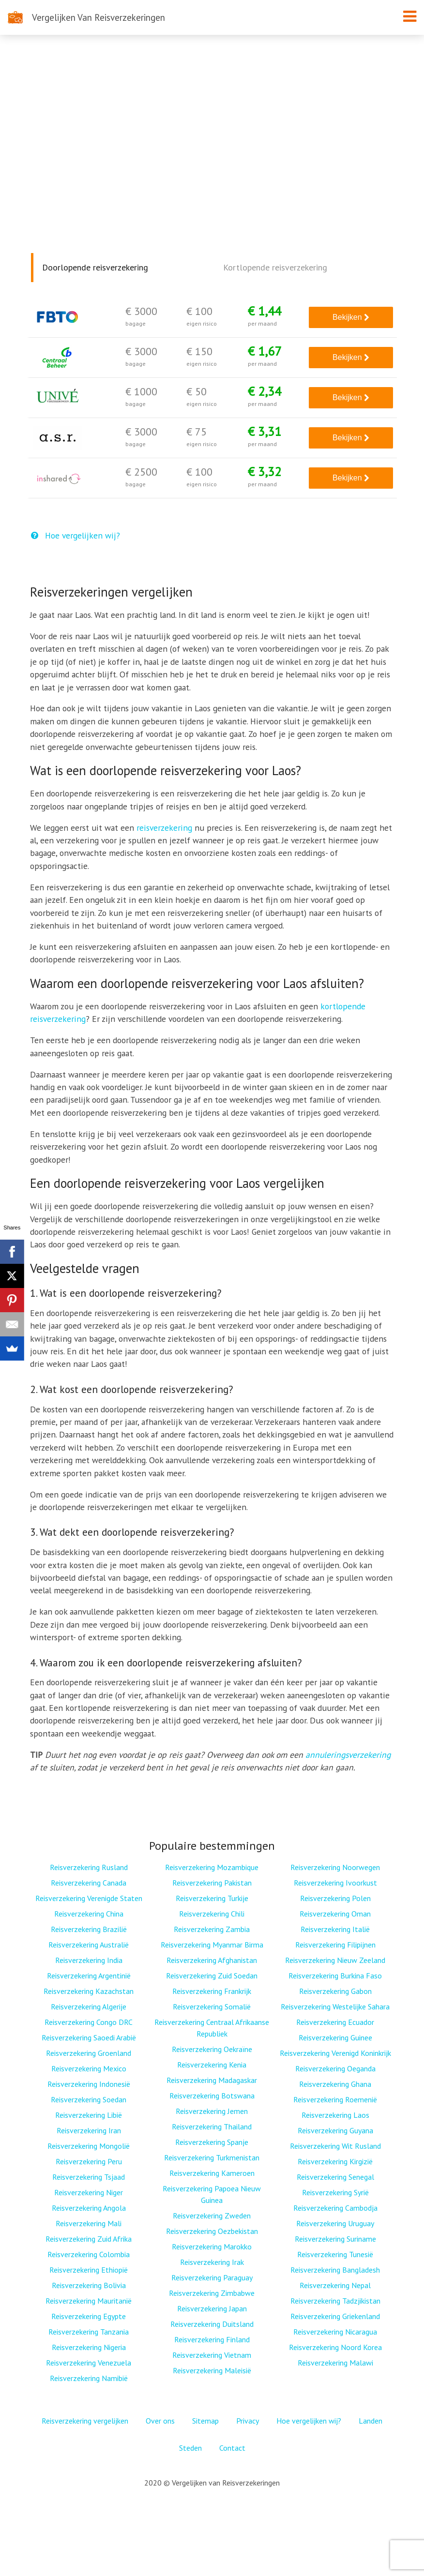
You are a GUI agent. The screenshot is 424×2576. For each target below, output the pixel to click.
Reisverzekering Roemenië (335, 2099)
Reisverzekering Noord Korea (335, 2347)
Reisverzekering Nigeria (89, 2347)
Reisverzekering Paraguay (212, 2277)
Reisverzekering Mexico (88, 2068)
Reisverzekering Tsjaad (88, 2177)
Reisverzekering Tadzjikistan (335, 2301)
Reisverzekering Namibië (89, 2378)
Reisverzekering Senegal (335, 2177)
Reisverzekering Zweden (212, 2215)
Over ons (160, 2421)
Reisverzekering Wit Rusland (335, 2146)
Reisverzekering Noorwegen (335, 1867)
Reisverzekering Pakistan (212, 1882)
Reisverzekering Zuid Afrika (88, 2239)
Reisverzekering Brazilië (89, 1929)
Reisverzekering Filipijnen (335, 1944)
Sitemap (205, 2421)
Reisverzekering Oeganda (335, 2068)
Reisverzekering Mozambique (211, 1867)
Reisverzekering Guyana (335, 2130)
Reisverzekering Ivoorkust (335, 1882)
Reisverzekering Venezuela (88, 2362)
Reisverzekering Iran (89, 2130)
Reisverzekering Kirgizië (335, 2161)
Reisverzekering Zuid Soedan (211, 1975)
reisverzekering (164, 827)
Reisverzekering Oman (335, 1913)
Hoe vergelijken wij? (75, 535)
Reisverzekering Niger (88, 2192)
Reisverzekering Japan (212, 2308)
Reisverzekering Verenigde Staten (88, 1898)
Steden (190, 2448)
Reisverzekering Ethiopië (88, 2270)
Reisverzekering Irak (212, 2262)
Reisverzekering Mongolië (88, 2146)
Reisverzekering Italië (335, 1929)
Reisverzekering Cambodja (335, 2208)
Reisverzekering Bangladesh (335, 2270)
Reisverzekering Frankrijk (211, 1991)
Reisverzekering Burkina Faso (335, 1975)
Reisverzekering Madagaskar (212, 2080)
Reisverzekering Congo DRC (89, 2022)
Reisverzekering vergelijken (85, 2421)
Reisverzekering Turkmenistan (211, 2157)
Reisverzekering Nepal (335, 2285)
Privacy (247, 2421)
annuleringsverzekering (348, 1754)
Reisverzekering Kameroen (212, 2173)
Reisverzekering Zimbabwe (212, 2293)
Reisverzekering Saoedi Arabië (89, 2037)
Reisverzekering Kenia (211, 2064)
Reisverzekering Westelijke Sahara (335, 2006)
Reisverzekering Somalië (212, 2006)
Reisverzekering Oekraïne (212, 2049)
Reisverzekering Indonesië (88, 2084)
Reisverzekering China (88, 1913)
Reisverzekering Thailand (212, 2126)
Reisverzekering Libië (88, 2115)
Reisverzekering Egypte (88, 2316)
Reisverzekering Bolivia (89, 2285)
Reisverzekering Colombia (88, 2254)
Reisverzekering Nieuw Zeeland (335, 1960)
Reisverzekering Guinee (335, 2037)
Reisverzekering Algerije (88, 2006)
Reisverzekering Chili (211, 1913)
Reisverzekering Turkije (212, 1898)
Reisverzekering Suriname (335, 2239)
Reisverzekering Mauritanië (88, 2301)
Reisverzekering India (88, 1960)
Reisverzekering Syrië (335, 2192)
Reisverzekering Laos (335, 2115)
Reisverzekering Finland (212, 2339)
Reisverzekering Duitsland (212, 2324)
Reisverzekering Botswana (212, 2095)
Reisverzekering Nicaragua (335, 2331)
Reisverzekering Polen (335, 1898)
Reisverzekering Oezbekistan (212, 2231)
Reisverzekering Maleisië (212, 2370)
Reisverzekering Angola (89, 2208)
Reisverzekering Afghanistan (212, 1960)
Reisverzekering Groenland (88, 2053)
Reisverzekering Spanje (211, 2142)
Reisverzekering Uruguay (335, 2223)
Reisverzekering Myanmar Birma (212, 1944)
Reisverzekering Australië (88, 1944)
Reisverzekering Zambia (212, 1929)
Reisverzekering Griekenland (335, 2316)
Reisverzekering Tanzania (88, 2331)
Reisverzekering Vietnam (211, 2355)
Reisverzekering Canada (88, 1882)
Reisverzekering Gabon (335, 1991)
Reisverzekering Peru (89, 2161)
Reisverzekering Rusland (89, 1867)
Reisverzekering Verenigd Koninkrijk (335, 2053)
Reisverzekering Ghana (335, 2084)
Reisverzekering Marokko (212, 2246)
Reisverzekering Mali (88, 2223)
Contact (232, 2448)
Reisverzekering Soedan (88, 2099)
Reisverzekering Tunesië (335, 2254)
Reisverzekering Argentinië (89, 1975)
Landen (370, 2421)
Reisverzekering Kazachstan (89, 1991)
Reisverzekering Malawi (335, 2362)
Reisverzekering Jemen (212, 2111)
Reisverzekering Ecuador (335, 2022)
